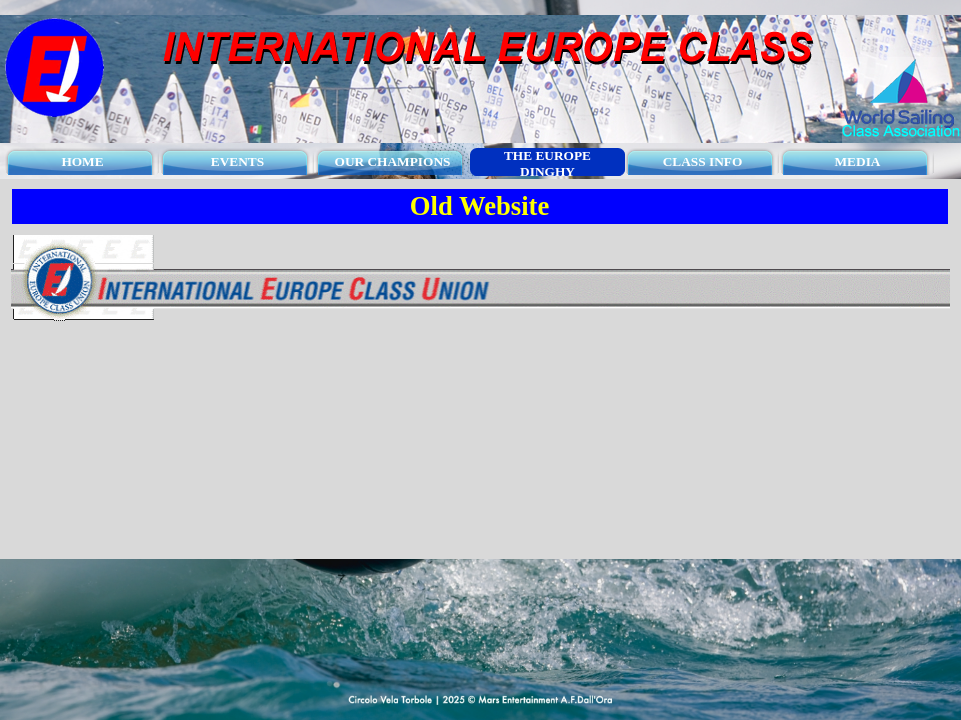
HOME (82, 161)
